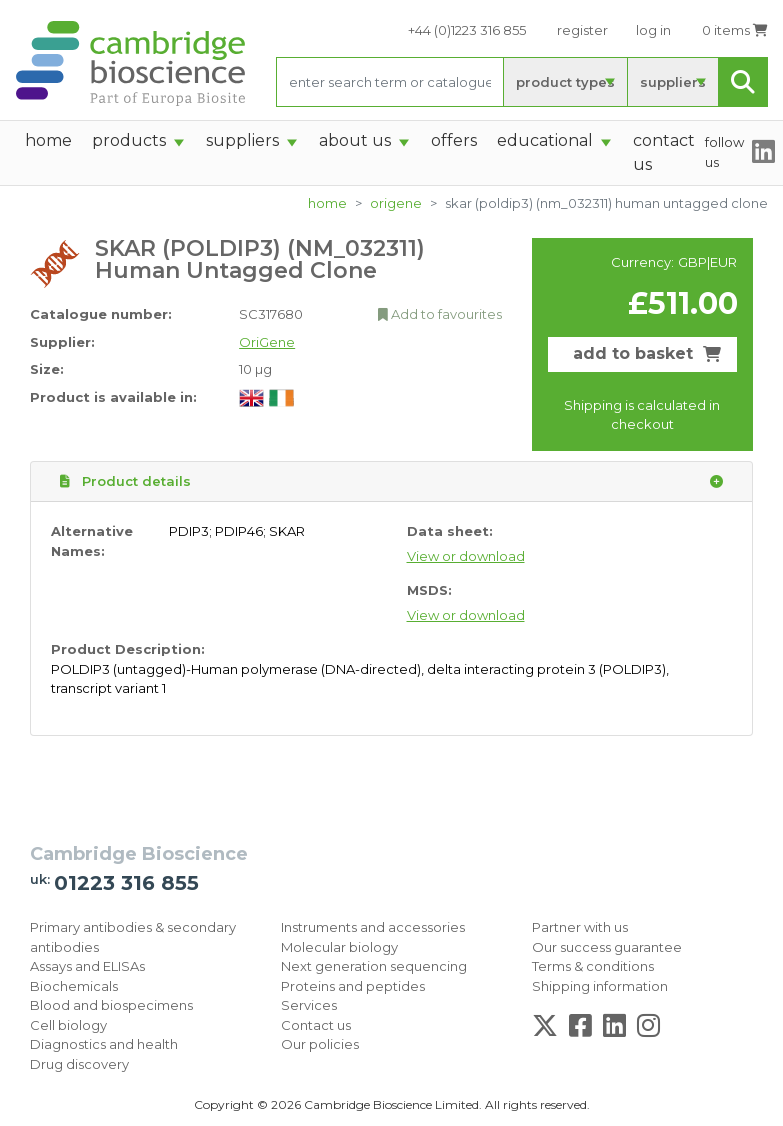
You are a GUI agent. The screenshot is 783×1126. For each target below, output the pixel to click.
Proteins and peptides (353, 986)
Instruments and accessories (373, 927)
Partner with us (580, 927)
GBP (692, 262)
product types (565, 82)
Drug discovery (79, 1064)
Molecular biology (339, 947)
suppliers (673, 82)
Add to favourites (440, 314)
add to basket (647, 353)
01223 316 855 (126, 883)
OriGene (396, 203)
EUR (723, 262)
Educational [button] (545, 140)
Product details (391, 482)
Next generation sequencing (374, 966)
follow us (724, 152)
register (582, 30)
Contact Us (664, 152)
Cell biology (68, 1025)
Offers (454, 140)
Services (309, 1005)
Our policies (320, 1044)
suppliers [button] (242, 140)
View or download (466, 556)
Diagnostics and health (104, 1044)
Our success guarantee (607, 947)
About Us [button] (355, 140)
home (48, 140)
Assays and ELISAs (87, 966)
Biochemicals (74, 986)
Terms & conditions (593, 966)
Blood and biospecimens (111, 1005)
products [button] (129, 140)
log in (653, 30)
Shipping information (600, 986)
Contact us (316, 1025)
